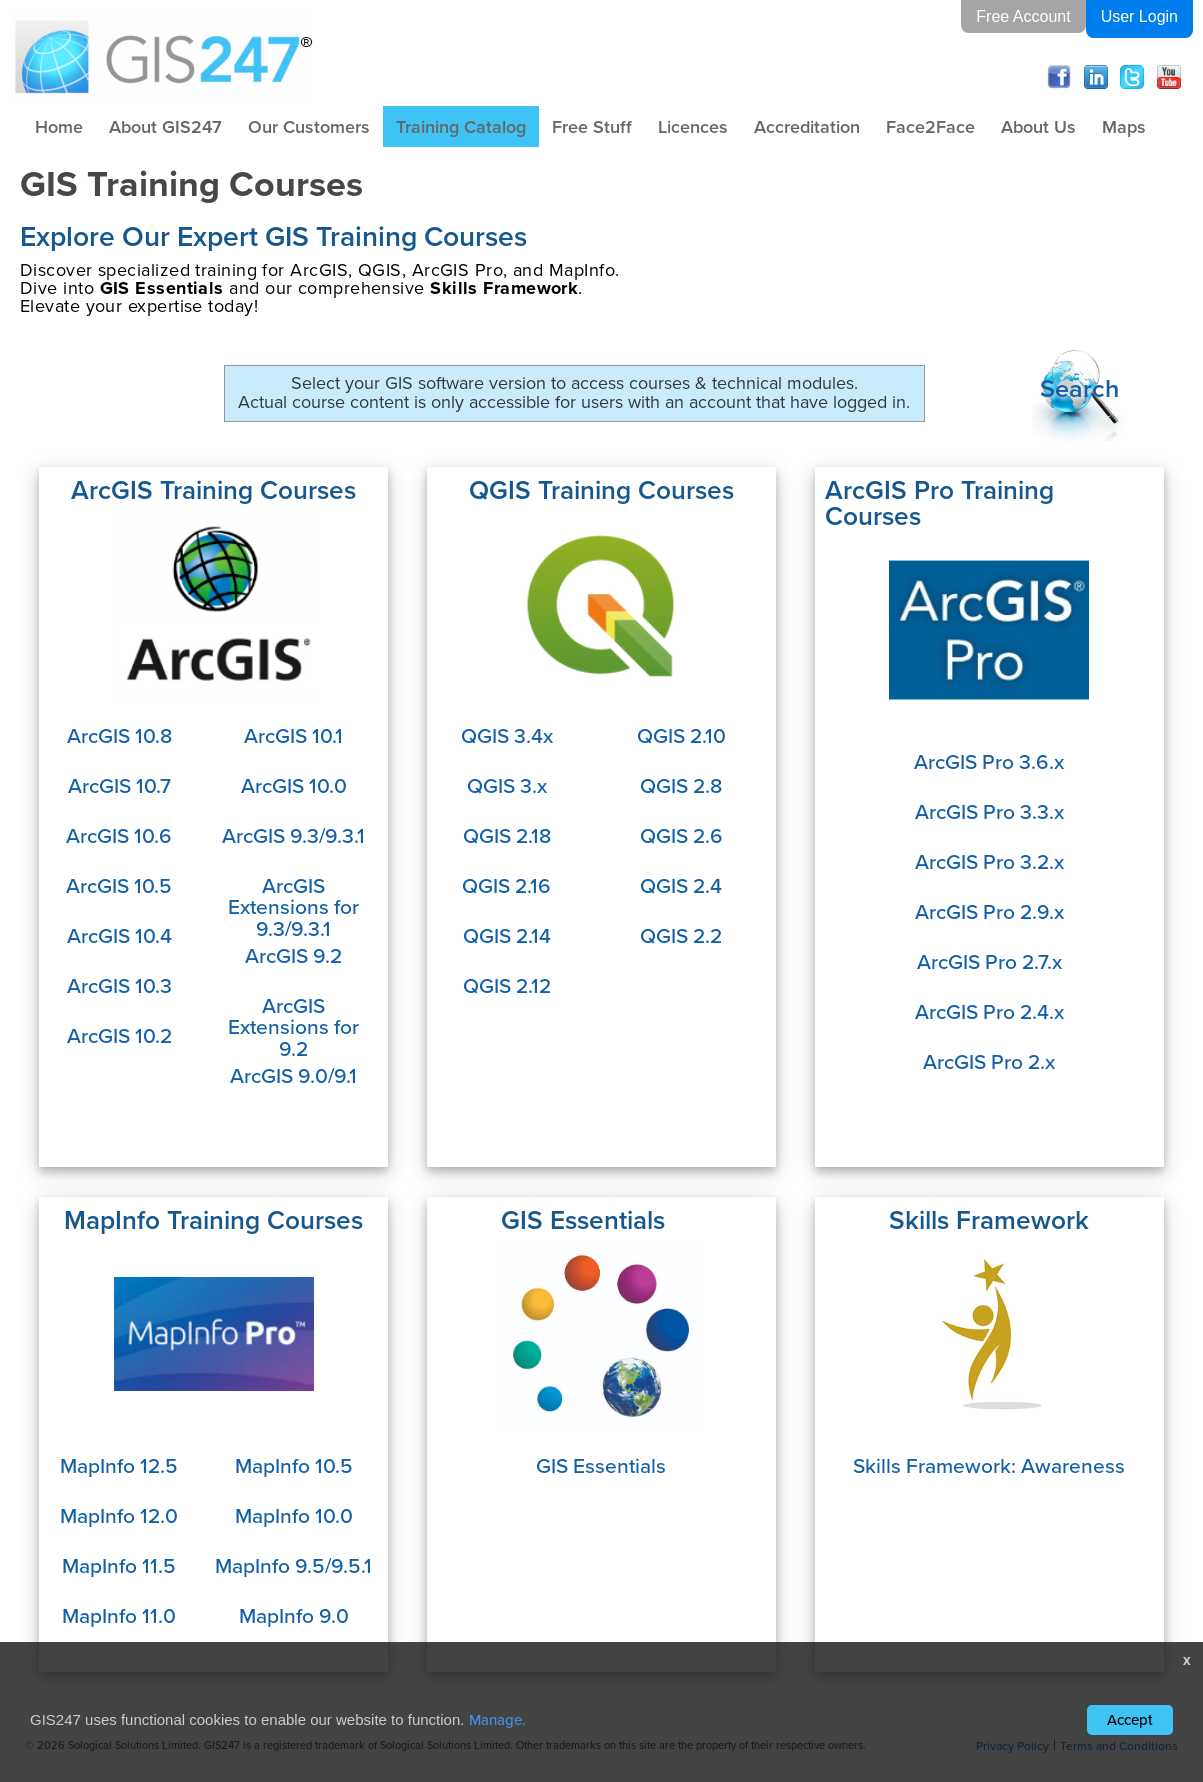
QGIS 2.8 (681, 785)
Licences (693, 126)
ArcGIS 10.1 (293, 735)
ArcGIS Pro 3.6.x (989, 761)
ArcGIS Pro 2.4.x (989, 1011)
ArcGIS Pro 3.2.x (989, 861)
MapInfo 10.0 (294, 1515)
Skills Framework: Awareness (989, 1465)
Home (59, 126)
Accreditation (807, 126)
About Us (1038, 126)
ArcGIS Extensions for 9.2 (293, 1026)
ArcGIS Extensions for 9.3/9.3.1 (293, 906)
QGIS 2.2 (681, 935)
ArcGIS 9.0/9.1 (293, 1075)
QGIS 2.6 (681, 835)
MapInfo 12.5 (119, 1465)
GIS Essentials (601, 1465)
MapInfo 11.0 (119, 1615)
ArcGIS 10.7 (119, 785)
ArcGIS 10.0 (294, 785)
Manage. (497, 1719)
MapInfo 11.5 (119, 1565)
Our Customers (309, 126)
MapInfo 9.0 (294, 1615)
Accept (1130, 1719)
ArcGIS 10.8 (119, 735)
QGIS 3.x (507, 785)
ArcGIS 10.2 (119, 1035)
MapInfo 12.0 (119, 1515)
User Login (1139, 16)
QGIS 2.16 (506, 885)
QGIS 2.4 (681, 885)
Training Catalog (461, 126)
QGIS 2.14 (507, 935)
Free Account (1023, 16)
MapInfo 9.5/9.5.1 (293, 1565)
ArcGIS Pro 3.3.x (989, 811)
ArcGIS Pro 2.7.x (989, 961)
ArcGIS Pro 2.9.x (989, 911)
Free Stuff (592, 126)
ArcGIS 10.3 (119, 985)
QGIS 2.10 (681, 735)
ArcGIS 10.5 (119, 885)
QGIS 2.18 (507, 835)
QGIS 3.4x (507, 735)
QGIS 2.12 (507, 985)
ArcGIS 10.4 (119, 935)
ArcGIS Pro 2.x (989, 1061)
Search (1079, 388)
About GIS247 (165, 126)
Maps (1124, 126)
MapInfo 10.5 (294, 1465)
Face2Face (930, 126)
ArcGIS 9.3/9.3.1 (293, 835)
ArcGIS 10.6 (119, 835)
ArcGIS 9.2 (293, 955)
